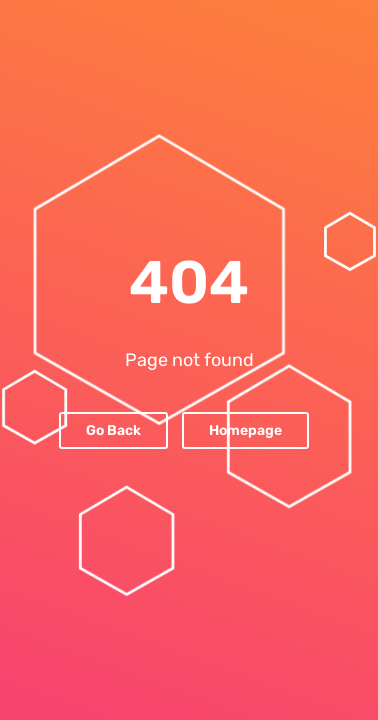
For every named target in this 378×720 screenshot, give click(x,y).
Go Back (113, 430)
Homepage (245, 430)
